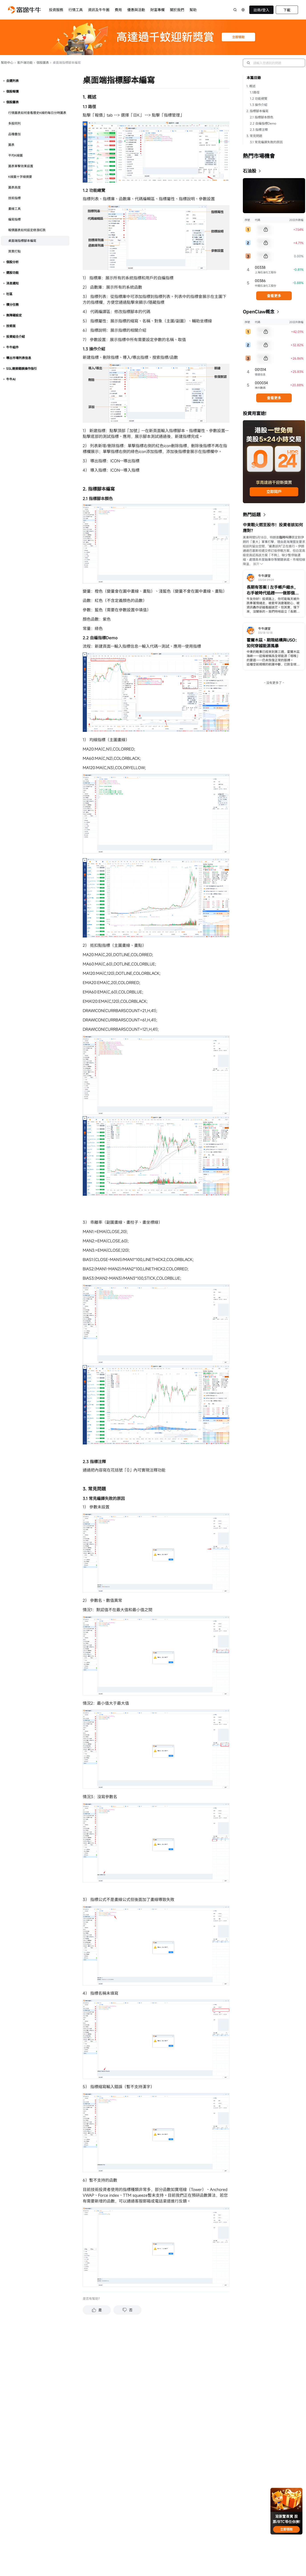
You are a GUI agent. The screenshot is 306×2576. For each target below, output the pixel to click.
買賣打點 (14, 251)
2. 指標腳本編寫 (257, 111)
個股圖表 (41, 62)
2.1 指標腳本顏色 (261, 117)
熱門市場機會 (259, 155)
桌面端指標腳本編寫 (22, 240)
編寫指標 (14, 219)
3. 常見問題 (254, 136)
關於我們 (177, 9)
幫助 (193, 9)
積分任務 (12, 304)
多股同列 (14, 123)
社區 (9, 294)
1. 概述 (251, 86)
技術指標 (14, 198)
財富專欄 (157, 9)
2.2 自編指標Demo (263, 123)
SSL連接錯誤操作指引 (21, 368)
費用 (118, 9)
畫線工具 (14, 209)
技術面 (11, 326)
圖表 (11, 145)
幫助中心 (7, 62)
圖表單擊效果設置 (20, 166)
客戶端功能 (23, 62)
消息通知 (12, 283)
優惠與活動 (136, 9)
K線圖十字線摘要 (20, 177)
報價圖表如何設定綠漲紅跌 (27, 230)
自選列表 (12, 81)
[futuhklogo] (24, 9)
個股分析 (12, 262)
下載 (286, 10)
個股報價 (12, 91)
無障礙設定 (14, 315)
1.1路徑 (255, 92)
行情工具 (75, 9)
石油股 (249, 171)
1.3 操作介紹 (258, 105)
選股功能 (12, 272)
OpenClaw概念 (258, 312)
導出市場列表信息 (18, 358)
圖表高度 (14, 187)
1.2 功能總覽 (258, 98)
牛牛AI (11, 379)
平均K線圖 (15, 155)
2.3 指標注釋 (259, 129)
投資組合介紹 (15, 336)
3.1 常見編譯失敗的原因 (266, 142)
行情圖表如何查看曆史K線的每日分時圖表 (37, 113)
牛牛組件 (12, 347)
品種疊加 (14, 134)
